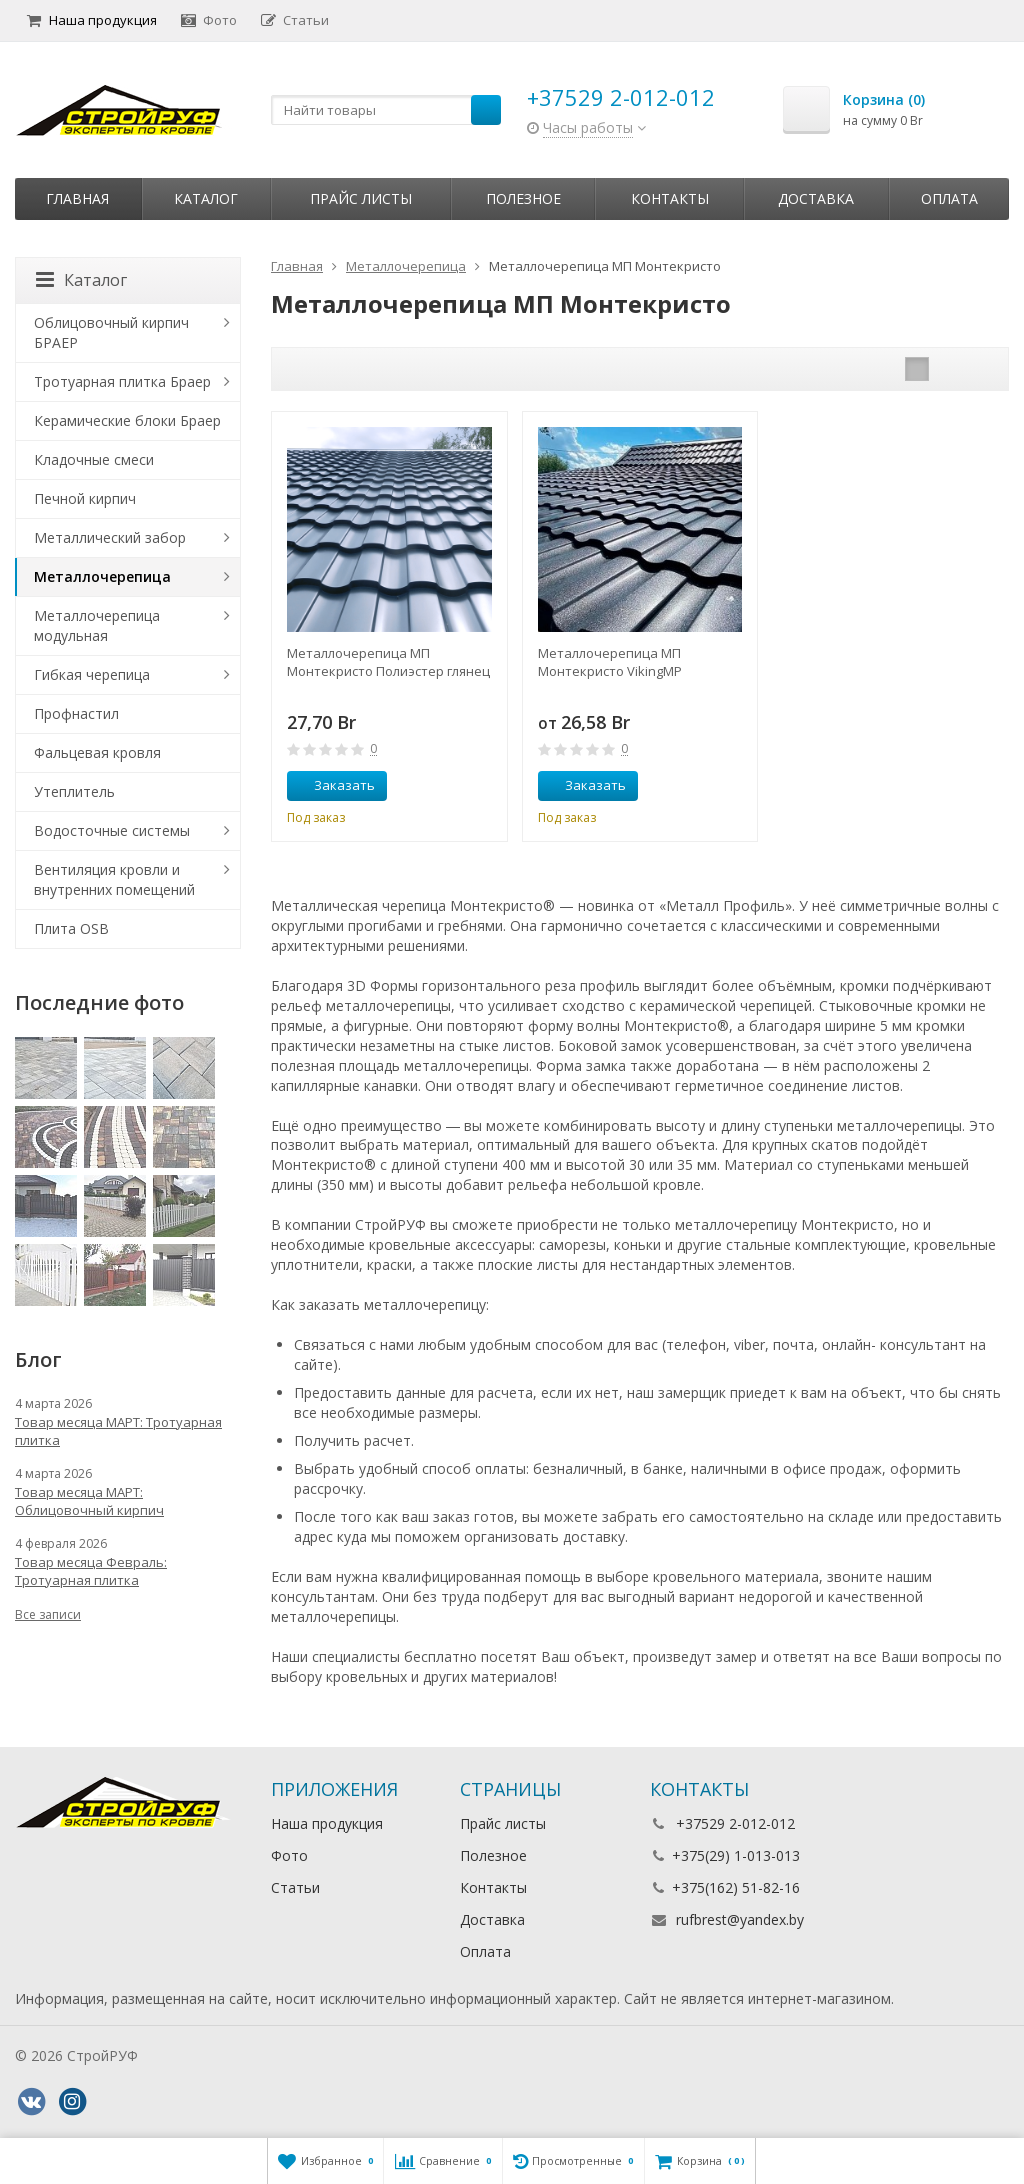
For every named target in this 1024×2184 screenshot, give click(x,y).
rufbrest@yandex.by (740, 1919)
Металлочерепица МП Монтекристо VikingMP (610, 662)
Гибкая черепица (92, 674)
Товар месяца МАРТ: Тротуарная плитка (118, 1431)
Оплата (949, 198)
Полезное (523, 198)
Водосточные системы (112, 830)
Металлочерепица (102, 576)
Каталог (206, 198)
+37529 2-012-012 (621, 97)
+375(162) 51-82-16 (736, 1887)
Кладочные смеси (94, 459)
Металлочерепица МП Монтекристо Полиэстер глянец (388, 662)
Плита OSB (71, 928)
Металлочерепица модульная (97, 625)
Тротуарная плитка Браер (122, 381)
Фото (209, 20)
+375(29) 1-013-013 (736, 1855)
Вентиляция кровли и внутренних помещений (114, 879)
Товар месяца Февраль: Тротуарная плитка (91, 1571)
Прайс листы (361, 198)
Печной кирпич (85, 498)
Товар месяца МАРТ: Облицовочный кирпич (89, 1501)
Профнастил (76, 713)
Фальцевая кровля (97, 752)
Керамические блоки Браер (127, 420)
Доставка (816, 198)
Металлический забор (110, 537)
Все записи (48, 1614)
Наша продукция (92, 20)
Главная (77, 198)
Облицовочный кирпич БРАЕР (111, 332)
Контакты (670, 198)
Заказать (333, 785)
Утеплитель (74, 791)
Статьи (295, 20)
